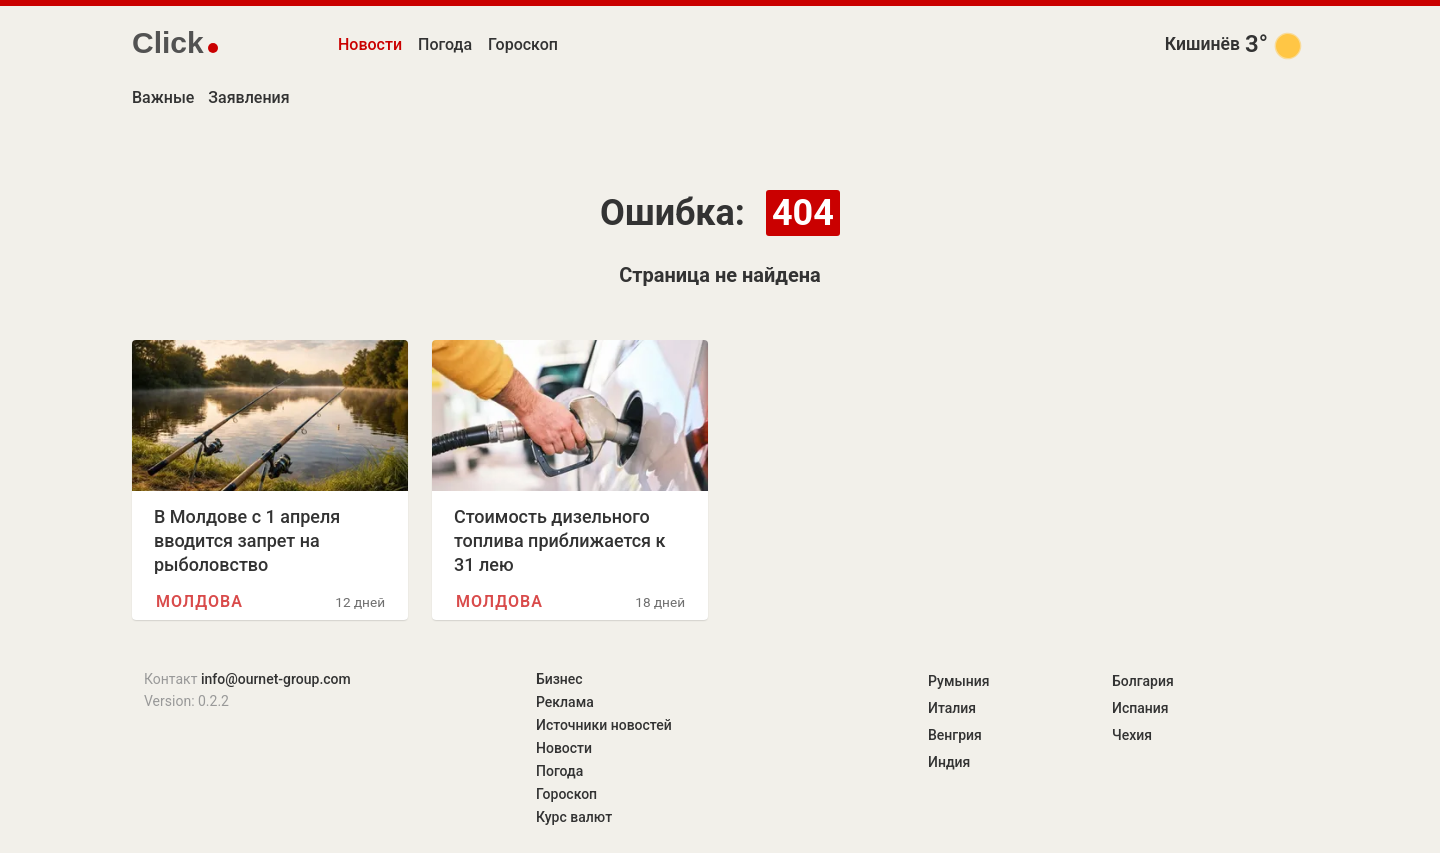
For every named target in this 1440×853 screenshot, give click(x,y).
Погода (445, 44)
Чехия (1132, 735)
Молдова (199, 601)
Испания (1140, 708)
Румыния (958, 681)
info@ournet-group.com (276, 679)
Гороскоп (523, 44)
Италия (952, 708)
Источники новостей (604, 725)
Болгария (1143, 681)
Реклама (565, 702)
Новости (370, 44)
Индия (949, 762)
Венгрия (955, 735)
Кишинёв (1202, 44)
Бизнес (559, 679)
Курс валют (574, 817)
